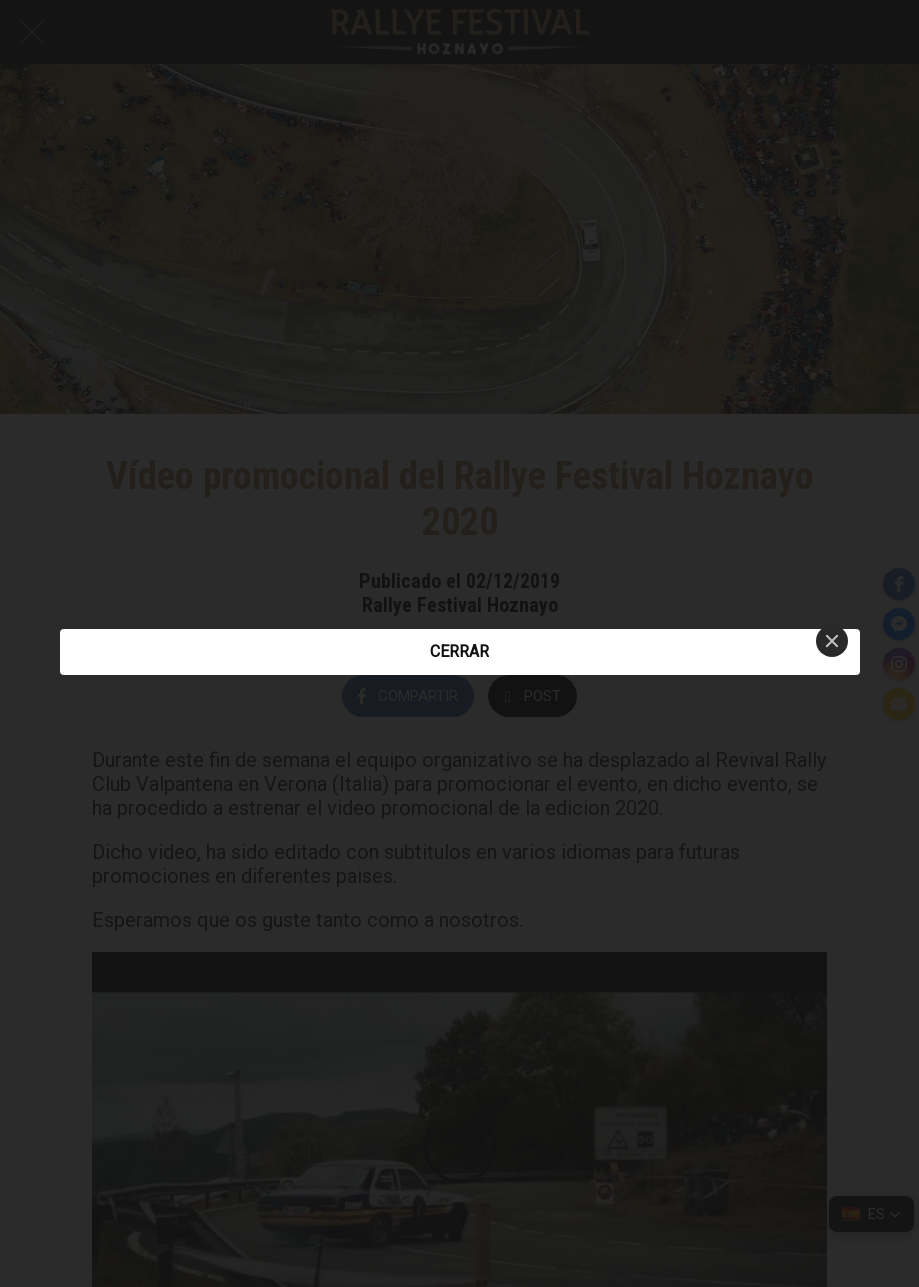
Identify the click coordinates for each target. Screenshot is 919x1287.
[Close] (832, 641)
